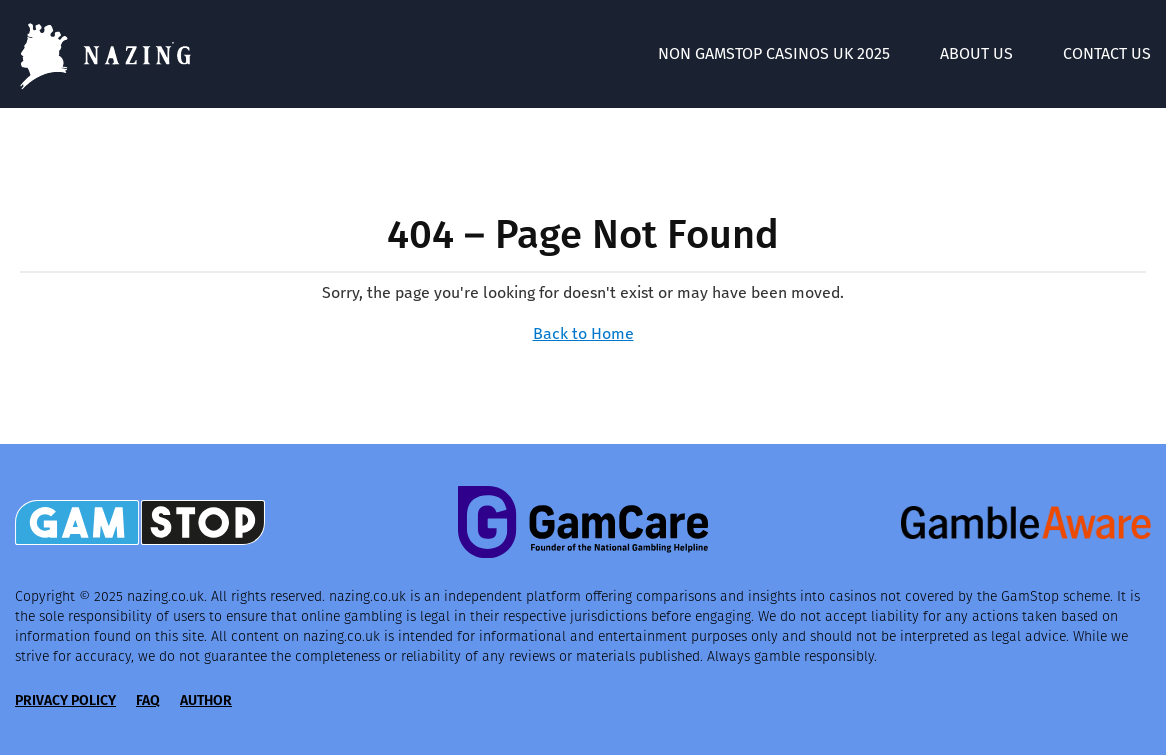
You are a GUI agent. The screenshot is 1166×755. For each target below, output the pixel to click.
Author (206, 700)
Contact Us (1107, 53)
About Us (976, 53)
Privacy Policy (65, 700)
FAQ (148, 700)
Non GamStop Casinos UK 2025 (774, 53)
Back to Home (583, 333)
